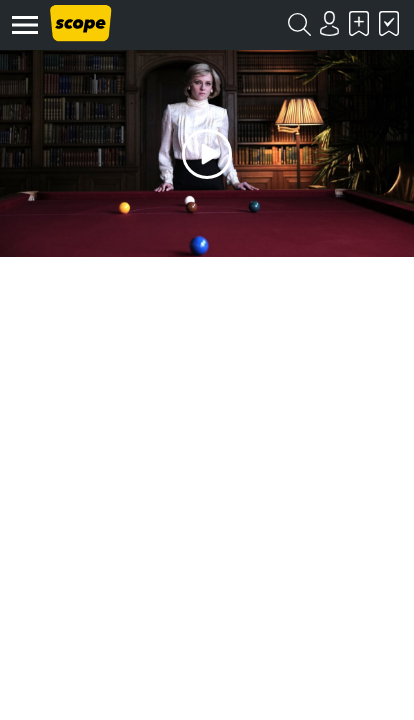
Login (329, 23)
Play (207, 153)
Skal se (359, 23)
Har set (389, 23)
